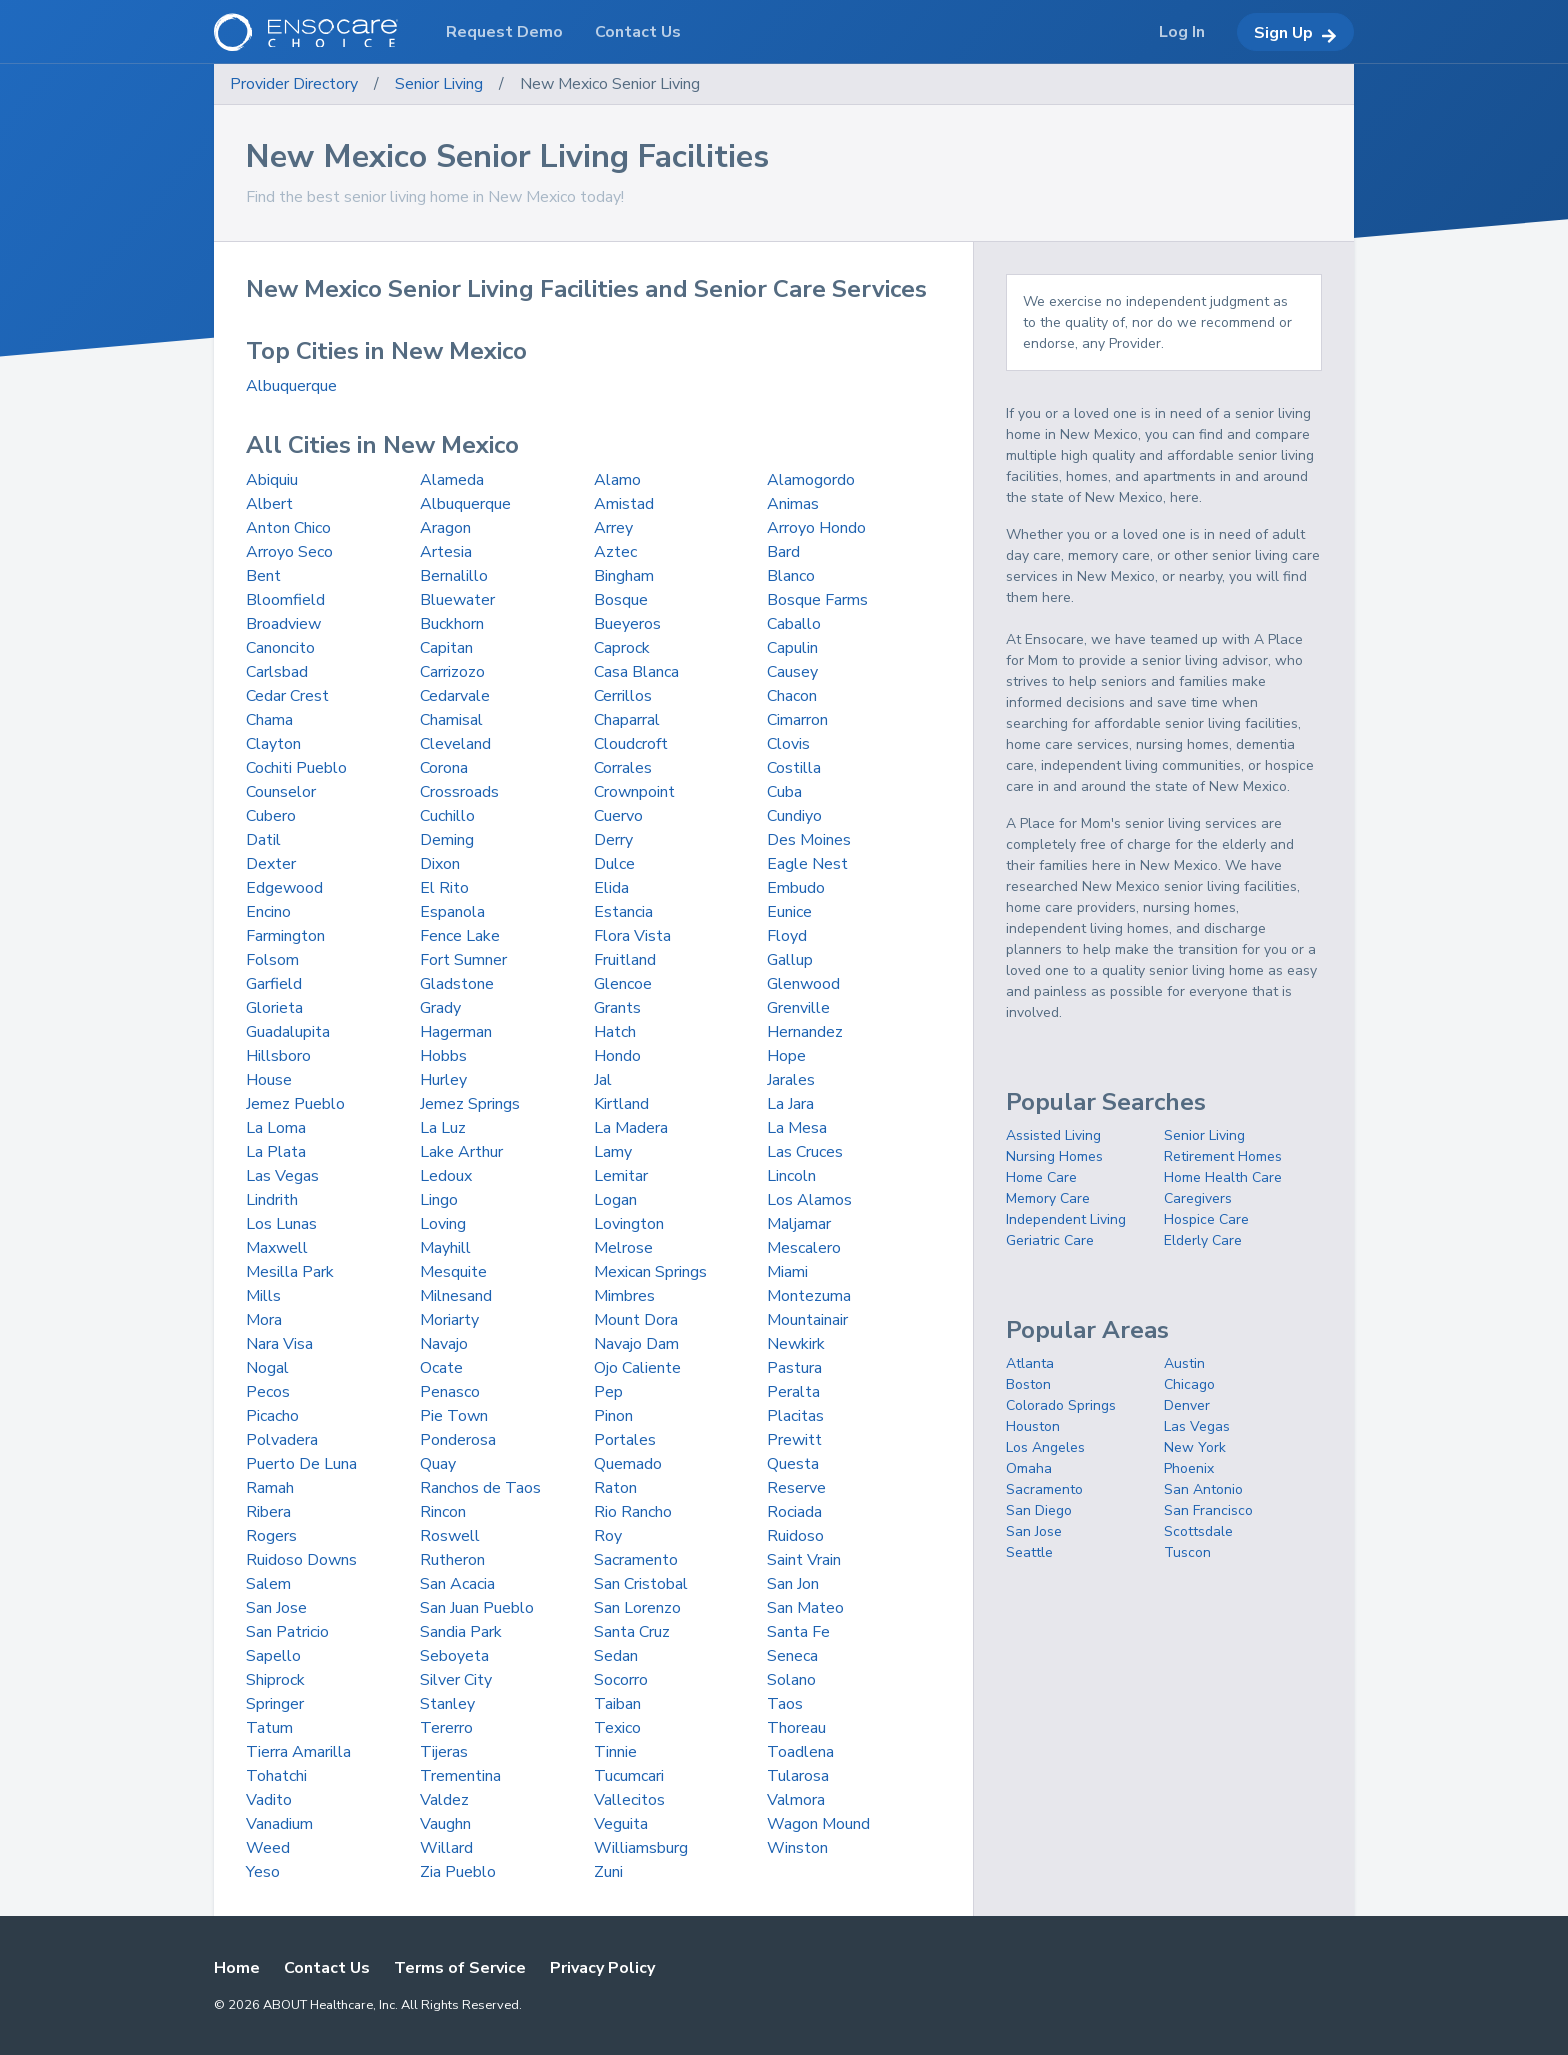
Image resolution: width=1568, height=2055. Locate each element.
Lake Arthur (461, 1152)
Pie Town (454, 1416)
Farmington (285, 936)
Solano (791, 1680)
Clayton (273, 744)
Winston (797, 1848)
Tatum (269, 1728)
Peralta (793, 1392)
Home (237, 1968)
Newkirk (796, 1344)
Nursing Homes (1054, 1156)
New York (1195, 1447)
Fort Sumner (463, 960)
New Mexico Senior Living (610, 84)
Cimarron (797, 720)
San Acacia (457, 1584)
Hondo (617, 1056)
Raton (615, 1488)
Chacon (792, 696)
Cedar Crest (287, 696)
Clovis (788, 744)
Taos (785, 1704)
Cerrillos (623, 696)
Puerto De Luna (301, 1464)
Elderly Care (1203, 1240)
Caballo (794, 624)
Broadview (283, 624)
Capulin (792, 648)
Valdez (444, 1800)
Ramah (270, 1488)
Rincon (443, 1512)
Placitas (795, 1416)
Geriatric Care (1050, 1240)
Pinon (613, 1416)
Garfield (274, 984)
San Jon (793, 1584)
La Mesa (797, 1128)
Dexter (271, 864)
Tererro (446, 1728)
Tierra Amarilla (298, 1752)
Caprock (622, 648)
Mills (263, 1296)
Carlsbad (277, 672)
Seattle (1029, 1552)
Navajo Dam (636, 1344)
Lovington (629, 1224)
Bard (783, 552)
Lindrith (272, 1200)
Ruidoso (795, 1536)
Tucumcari (629, 1776)
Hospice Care (1206, 1219)
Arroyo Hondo (816, 528)
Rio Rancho (633, 1512)
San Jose (276, 1608)
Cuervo (618, 816)
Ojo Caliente (637, 1368)
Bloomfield (285, 600)
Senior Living (439, 84)
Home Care (1041, 1177)
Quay (438, 1464)
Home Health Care (1223, 1177)
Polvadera (282, 1440)
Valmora (796, 1800)
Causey (792, 672)
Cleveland (455, 744)
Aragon (445, 528)
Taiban (617, 1704)
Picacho (272, 1416)
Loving (443, 1224)
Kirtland (621, 1104)
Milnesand (456, 1296)
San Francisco (1208, 1510)
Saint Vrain (804, 1560)
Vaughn (445, 1824)
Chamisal (451, 720)
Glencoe (623, 984)
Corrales (623, 768)
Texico (617, 1728)
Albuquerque (291, 386)
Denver (1187, 1405)
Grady (440, 1008)
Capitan (446, 648)
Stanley (447, 1704)
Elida (611, 888)
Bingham (624, 576)
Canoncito (280, 648)
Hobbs (443, 1056)
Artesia (446, 552)
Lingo (439, 1200)
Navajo (444, 1344)
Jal (603, 1080)
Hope (786, 1056)
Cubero (271, 816)
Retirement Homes (1223, 1156)
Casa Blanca (636, 672)
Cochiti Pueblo (296, 768)
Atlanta (1030, 1363)
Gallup (790, 960)
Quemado (628, 1464)
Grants (617, 1008)
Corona (444, 768)
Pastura (794, 1368)
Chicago (1189, 1384)
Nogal (267, 1368)
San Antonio (1203, 1489)
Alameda (452, 480)
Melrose (623, 1248)
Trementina (460, 1776)
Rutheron (452, 1560)
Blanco (791, 576)
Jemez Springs (470, 1104)
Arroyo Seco (289, 552)
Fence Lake (460, 936)
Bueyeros (627, 624)
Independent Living (1066, 1219)
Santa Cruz (632, 1632)
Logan (615, 1200)
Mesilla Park (290, 1272)
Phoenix (1189, 1468)
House (269, 1080)
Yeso (263, 1872)
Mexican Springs (650, 1272)
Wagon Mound (818, 1824)
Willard (446, 1848)
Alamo (617, 480)
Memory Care (1048, 1198)
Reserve (796, 1488)
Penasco (450, 1392)
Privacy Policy (602, 1968)
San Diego (1039, 1510)
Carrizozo (452, 672)
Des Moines (809, 840)
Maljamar (799, 1224)
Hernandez (805, 1032)
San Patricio (287, 1632)
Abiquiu (272, 480)
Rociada (794, 1512)
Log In (1182, 32)
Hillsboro (278, 1056)
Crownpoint (634, 792)
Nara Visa (279, 1344)
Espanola (452, 912)
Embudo (796, 888)
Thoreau (796, 1728)
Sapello (273, 1656)
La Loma (276, 1128)
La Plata (276, 1152)
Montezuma (809, 1296)
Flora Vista (632, 936)
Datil (263, 840)
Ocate (441, 1368)
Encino (268, 912)
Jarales (791, 1080)
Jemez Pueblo (295, 1104)
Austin (1184, 1363)
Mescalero (804, 1248)
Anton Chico (288, 528)
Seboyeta (454, 1656)
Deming (447, 840)
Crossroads (459, 792)
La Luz (443, 1128)
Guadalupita (288, 1032)
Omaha (1029, 1468)
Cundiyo (794, 816)
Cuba (784, 792)
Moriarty (449, 1320)
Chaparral (627, 720)
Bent (263, 576)
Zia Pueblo (458, 1872)
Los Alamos (809, 1200)
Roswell (450, 1536)
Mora (264, 1320)
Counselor (281, 792)
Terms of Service (460, 1968)
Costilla (794, 768)
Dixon (440, 864)
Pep (608, 1392)
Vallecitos (629, 1800)
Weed (268, 1848)
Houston (1033, 1426)
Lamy (613, 1152)
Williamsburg (641, 1848)
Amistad (624, 504)
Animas (793, 504)
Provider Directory (294, 84)
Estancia (623, 912)
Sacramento (636, 1560)
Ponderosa (458, 1440)
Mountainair (807, 1320)
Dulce (614, 864)
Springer (275, 1704)
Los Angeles (1045, 1447)
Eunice (789, 912)
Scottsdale (1198, 1531)
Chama (269, 720)
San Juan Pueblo (477, 1608)
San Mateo (805, 1608)
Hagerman (456, 1032)
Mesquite (453, 1272)
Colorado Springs (1061, 1405)
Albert (269, 504)
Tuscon (1187, 1552)
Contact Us (327, 1968)
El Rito (444, 888)
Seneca (792, 1656)
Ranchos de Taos (480, 1488)
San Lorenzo (637, 1608)
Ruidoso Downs (301, 1560)
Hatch (615, 1032)
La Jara (790, 1104)
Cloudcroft (631, 744)
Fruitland (625, 960)
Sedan (616, 1656)
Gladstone (457, 984)
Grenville (798, 1008)
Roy (608, 1536)
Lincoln (791, 1176)
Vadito (269, 1800)
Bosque (621, 600)
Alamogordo (811, 480)
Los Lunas (281, 1224)
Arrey (613, 528)
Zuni (608, 1872)
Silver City (456, 1680)
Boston (1028, 1384)
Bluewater (457, 600)
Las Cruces (805, 1152)
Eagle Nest (807, 864)
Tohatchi (276, 1776)
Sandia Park (461, 1632)
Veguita (621, 1824)
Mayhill (445, 1248)
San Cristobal (641, 1584)
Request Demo (504, 32)
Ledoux (446, 1176)
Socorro (621, 1680)
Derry (613, 840)
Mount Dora (636, 1320)
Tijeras (444, 1752)
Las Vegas (282, 1176)
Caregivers (1198, 1198)
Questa (793, 1464)
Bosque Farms (817, 600)
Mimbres (624, 1296)
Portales (625, 1440)
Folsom (272, 960)
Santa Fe (798, 1632)
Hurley (443, 1080)
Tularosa (798, 1776)
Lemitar (621, 1176)
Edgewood (284, 888)
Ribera (268, 1512)
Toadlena (800, 1752)
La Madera (631, 1128)
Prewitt (794, 1440)
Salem (268, 1584)
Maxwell (277, 1248)
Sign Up (1295, 33)
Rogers (271, 1536)
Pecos (268, 1392)
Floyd (787, 936)
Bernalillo (454, 576)
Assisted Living (1053, 1135)
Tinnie (615, 1752)
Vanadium (279, 1824)
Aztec (615, 552)
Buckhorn (452, 624)
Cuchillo (447, 816)
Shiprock (275, 1680)
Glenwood (803, 984)
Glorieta (274, 1008)
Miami (787, 1272)
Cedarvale (455, 696)
